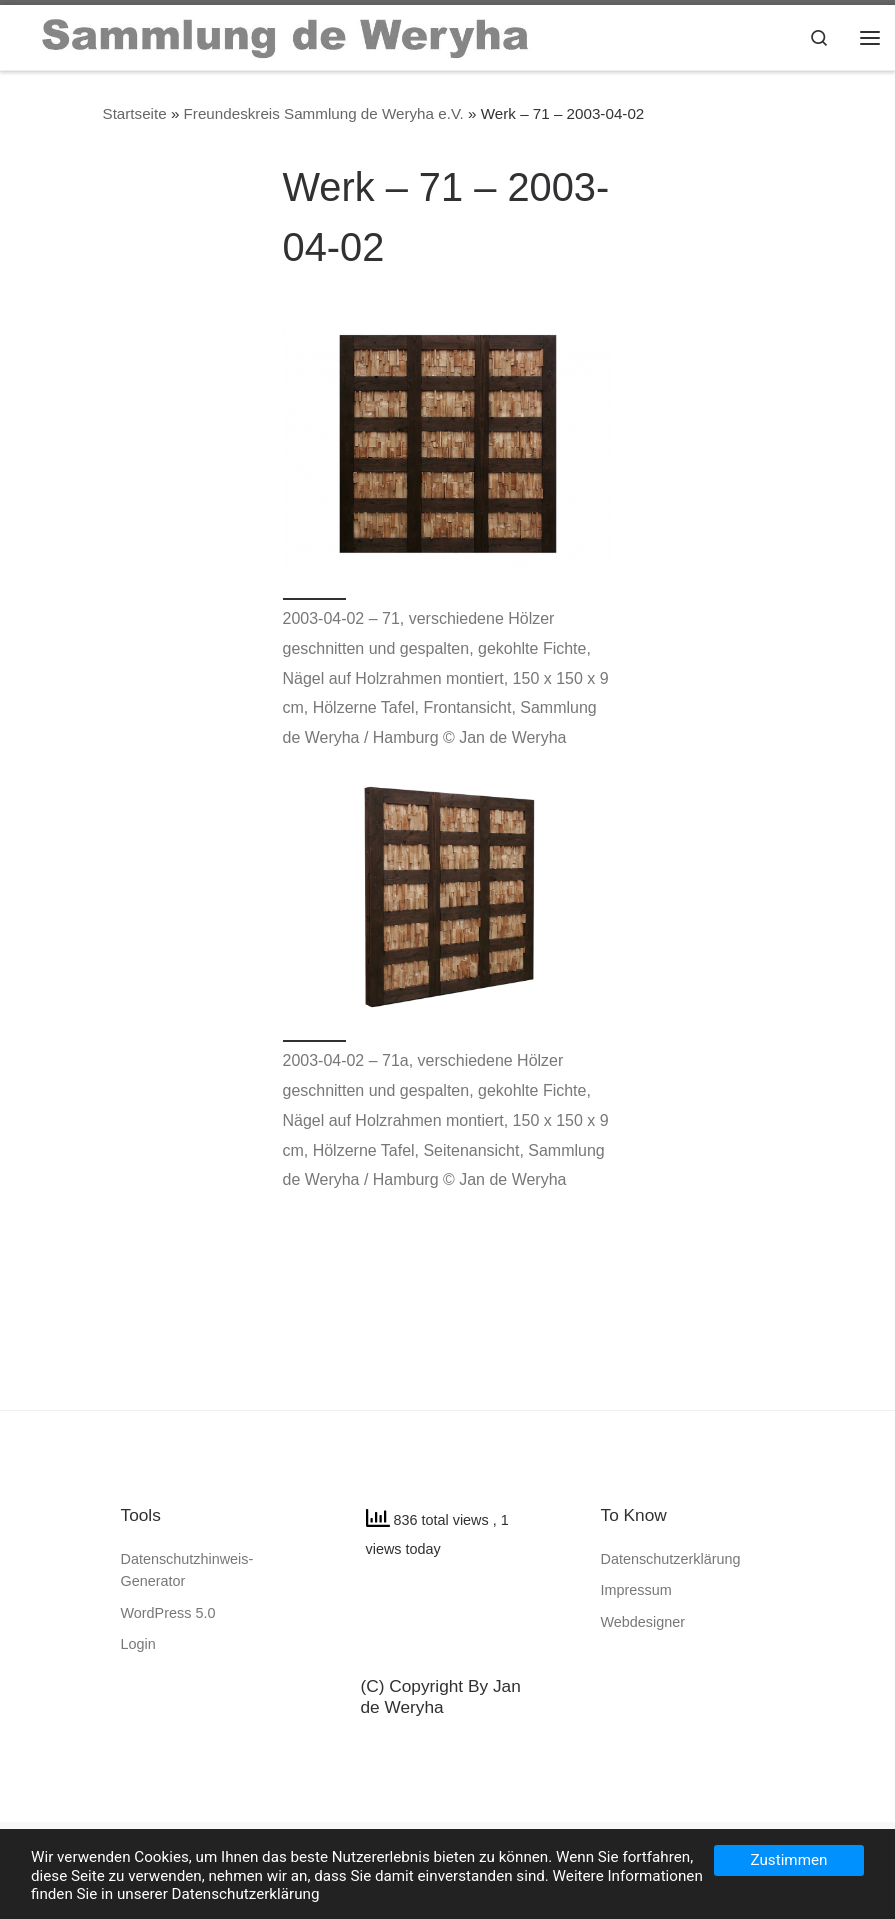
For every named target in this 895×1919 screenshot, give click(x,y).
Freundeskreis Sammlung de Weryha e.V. (324, 113)
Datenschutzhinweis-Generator (187, 1570)
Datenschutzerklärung (671, 1559)
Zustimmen (789, 1860)
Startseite (135, 113)
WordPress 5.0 (168, 1613)
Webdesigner (643, 1622)
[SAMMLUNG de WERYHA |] (286, 35)
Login (138, 1644)
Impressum (636, 1590)
